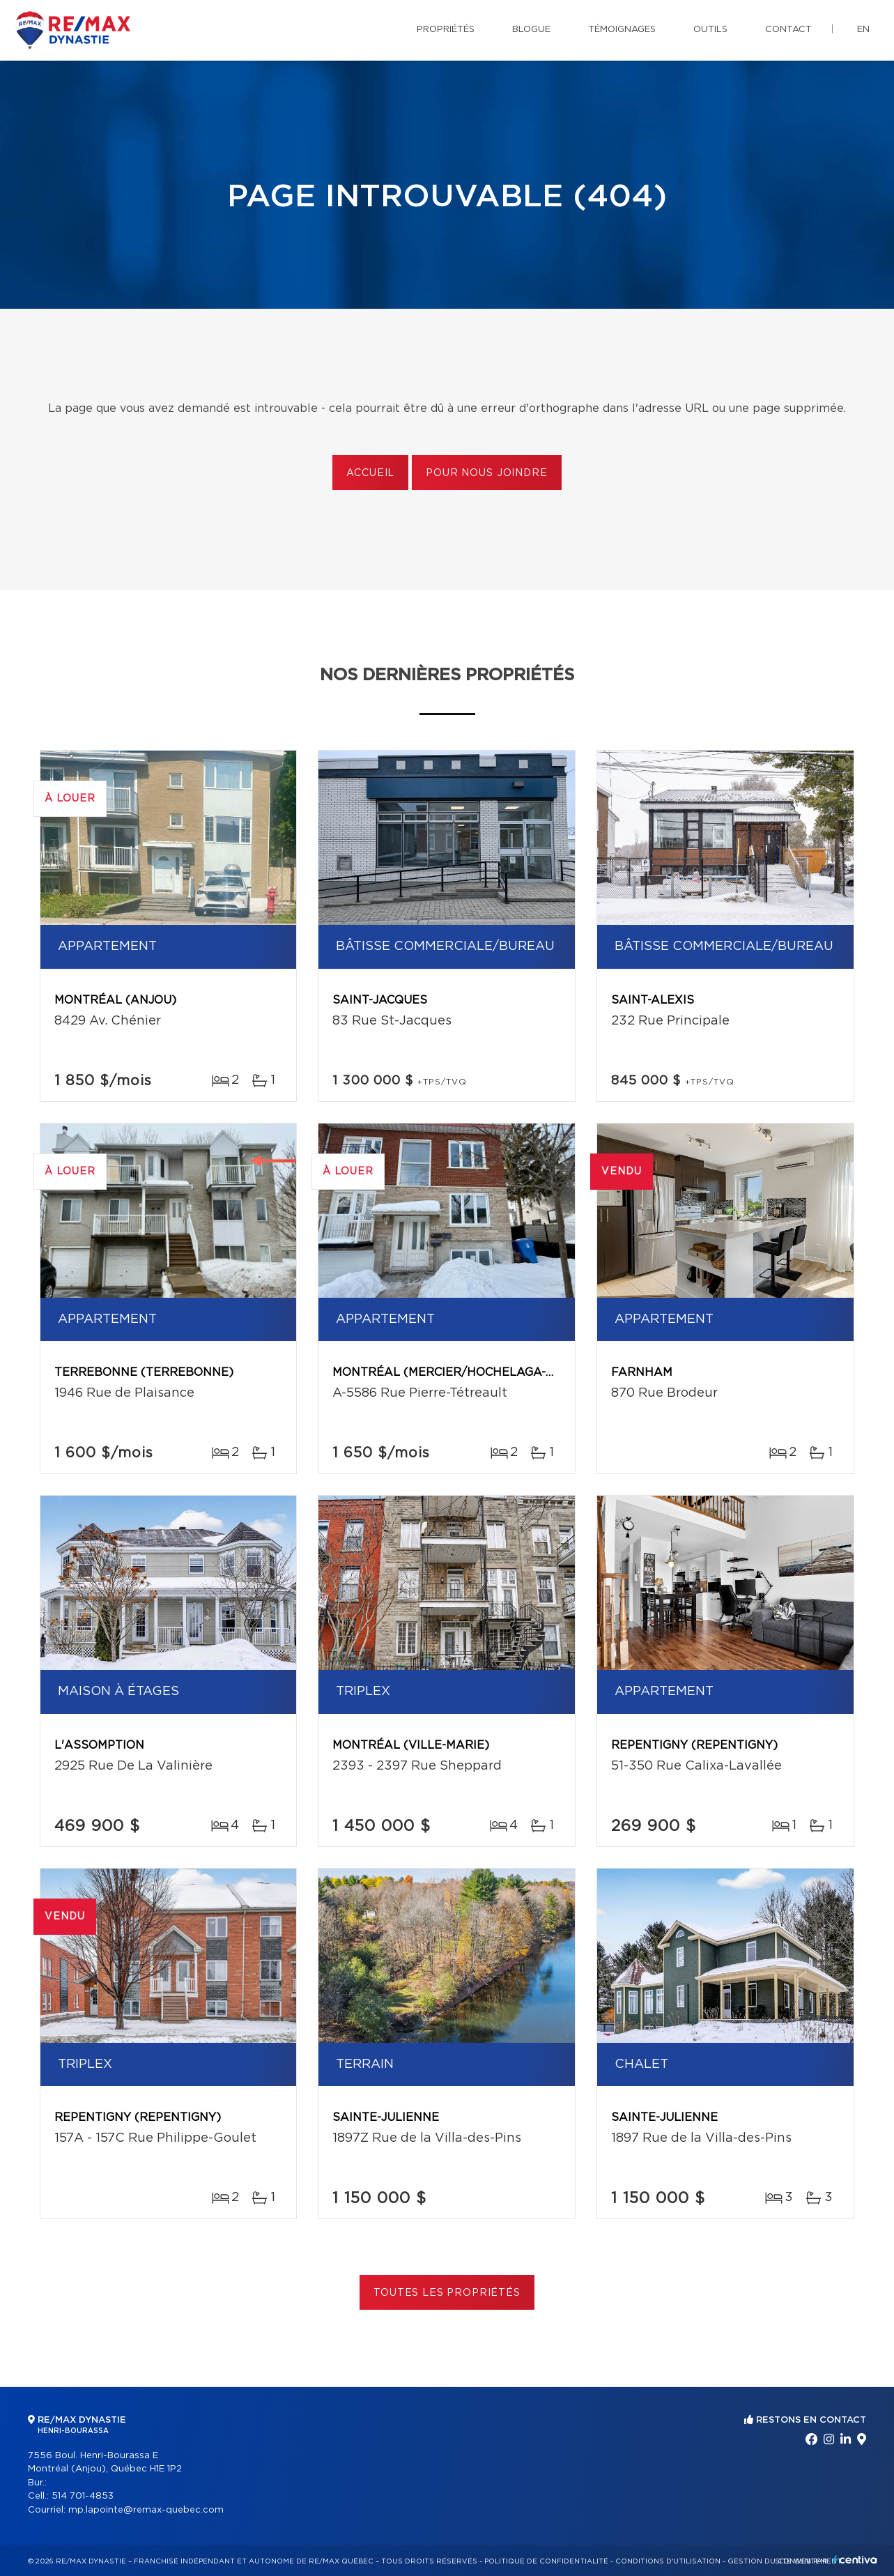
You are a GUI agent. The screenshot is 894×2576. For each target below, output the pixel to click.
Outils (710, 29)
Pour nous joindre (486, 473)
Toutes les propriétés (447, 2293)
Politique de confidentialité (546, 2561)
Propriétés (446, 29)
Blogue (531, 29)
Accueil (370, 473)
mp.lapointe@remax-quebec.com (146, 2510)
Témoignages (622, 29)
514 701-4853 (83, 2496)
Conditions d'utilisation (667, 2561)
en (863, 29)
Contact (788, 29)
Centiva (855, 2559)
